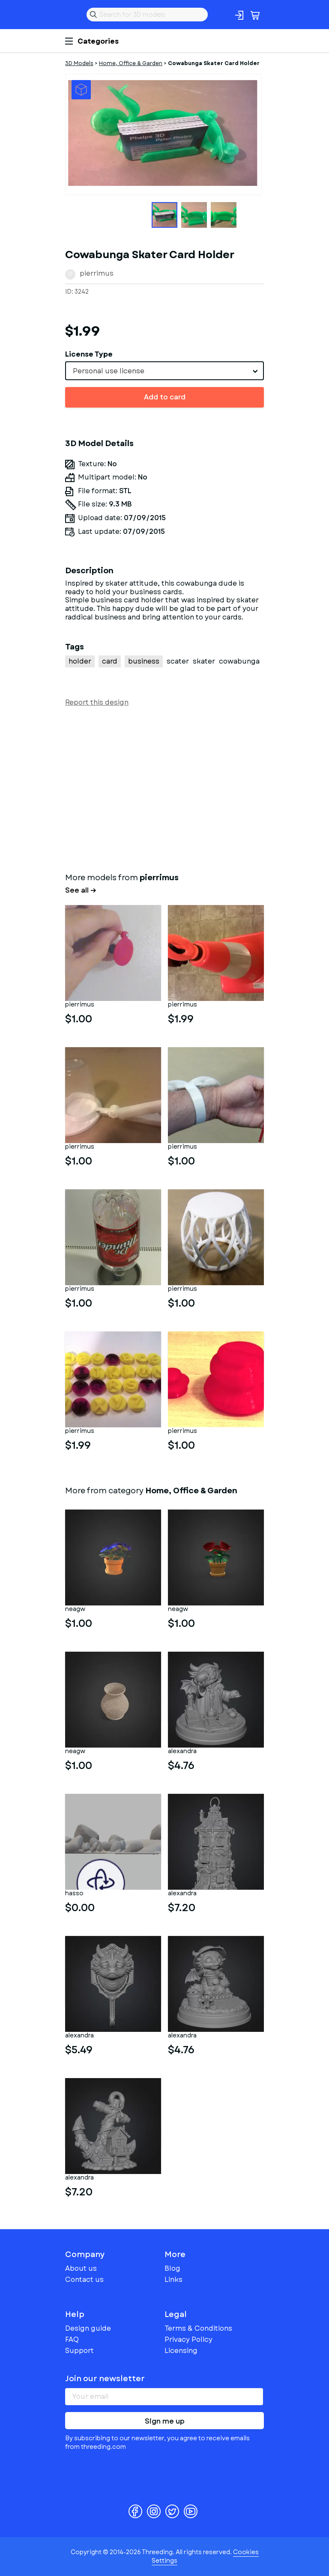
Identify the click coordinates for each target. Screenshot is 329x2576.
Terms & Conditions (198, 2328)
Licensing (180, 2351)
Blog (172, 2268)
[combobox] (164, 370)
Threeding (72, 14)
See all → (80, 890)
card (109, 661)
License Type (89, 354)
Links (173, 2279)
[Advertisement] (164, 788)
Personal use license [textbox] (108, 371)
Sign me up (165, 2421)
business (143, 661)
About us (81, 2268)
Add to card (164, 397)
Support (79, 2351)
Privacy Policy (188, 2339)
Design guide (88, 2328)
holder (80, 661)
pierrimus (97, 273)
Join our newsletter (105, 2378)
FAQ (72, 2339)
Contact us (84, 2279)
